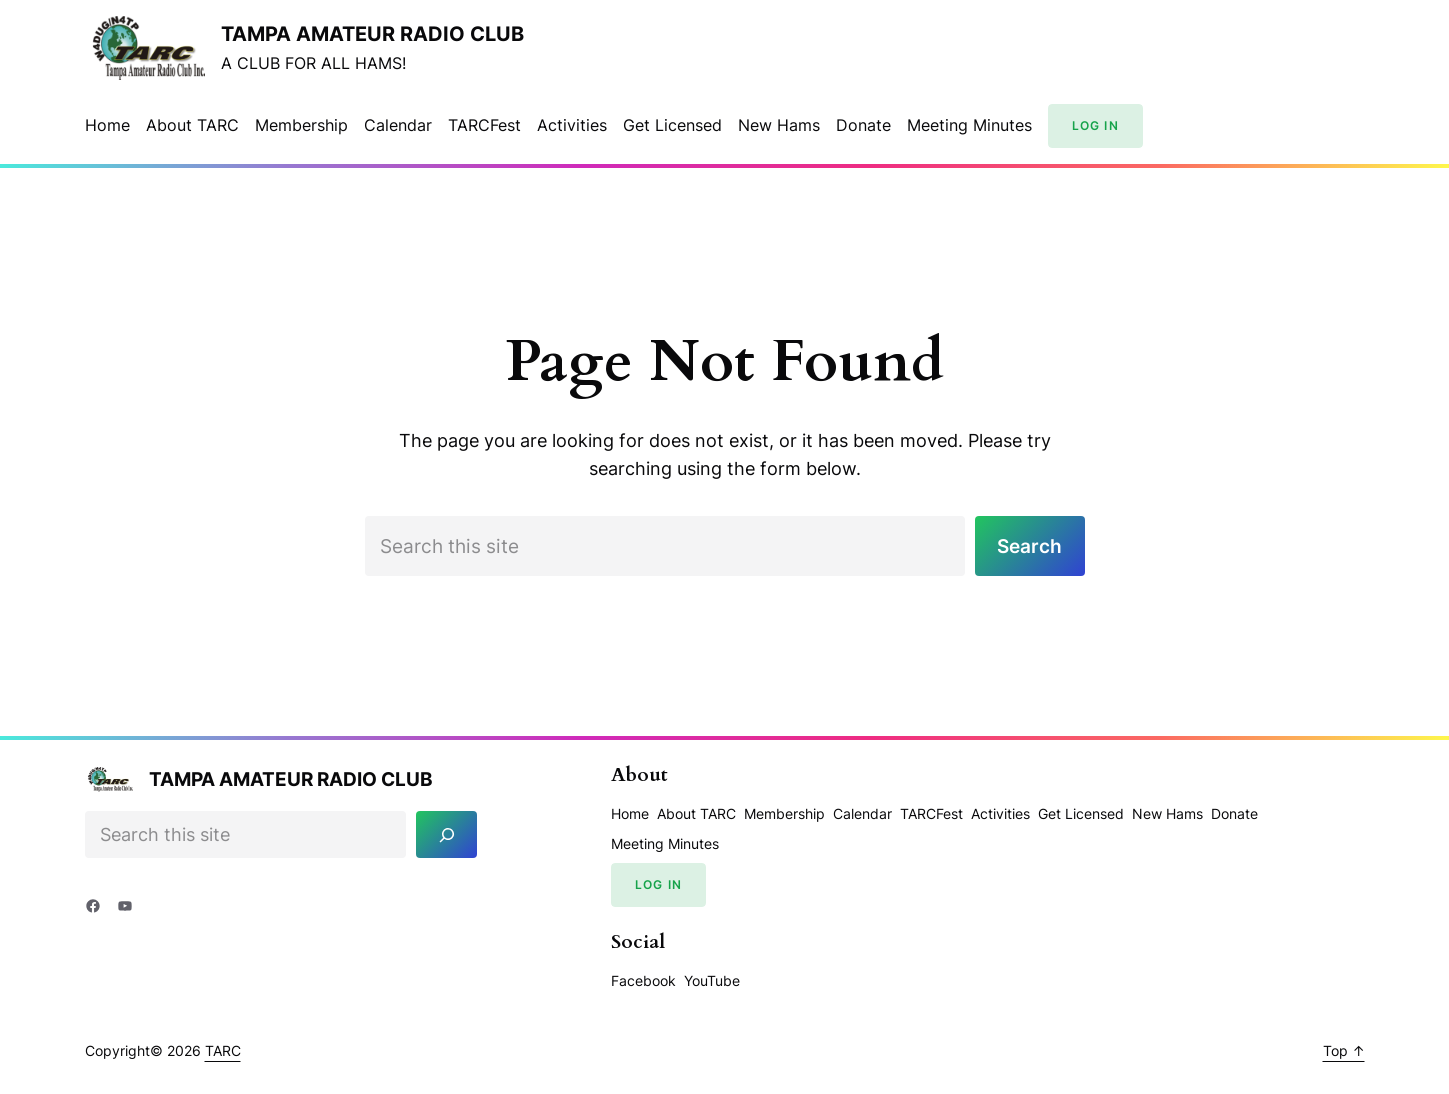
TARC (223, 1050)
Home (107, 125)
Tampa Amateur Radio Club (372, 34)
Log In (1095, 125)
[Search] (446, 834)
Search (1029, 546)
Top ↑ (1344, 1050)
